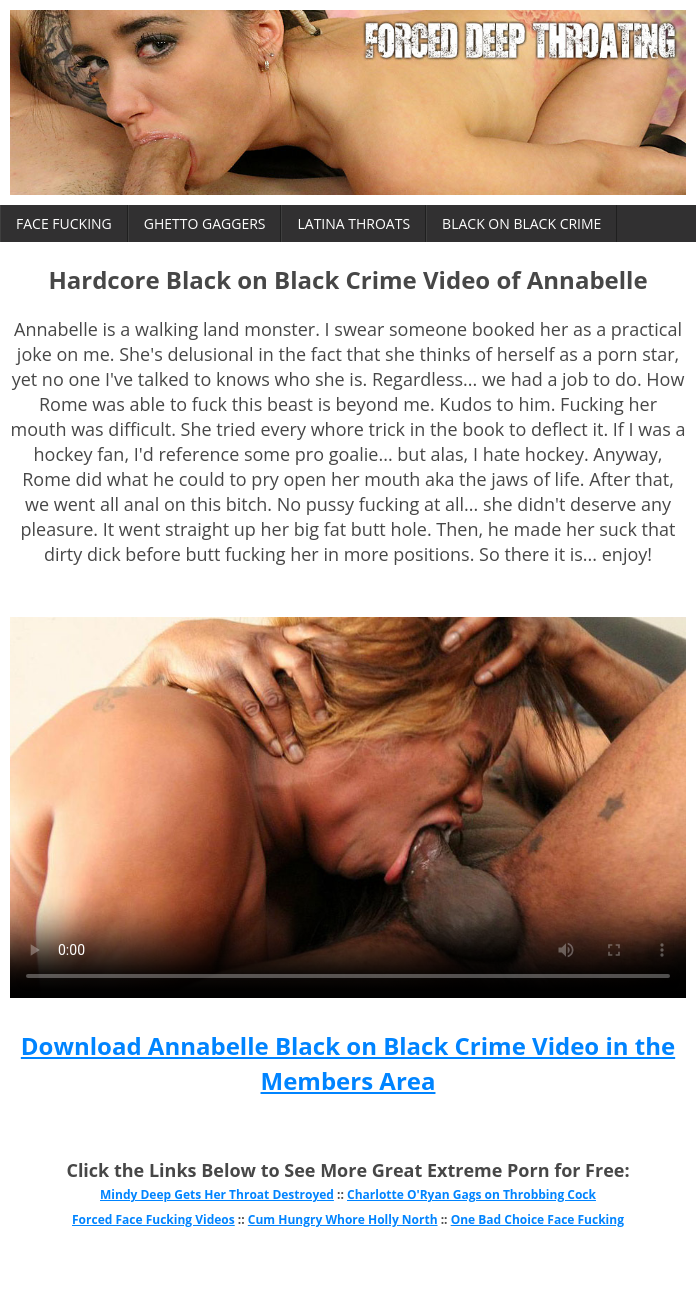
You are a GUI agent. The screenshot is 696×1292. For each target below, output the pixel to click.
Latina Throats (353, 223)
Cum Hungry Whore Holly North (343, 1219)
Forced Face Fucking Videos (153, 1219)
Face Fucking (64, 223)
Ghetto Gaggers (205, 223)
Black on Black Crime (521, 223)
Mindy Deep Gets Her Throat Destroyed (217, 1194)
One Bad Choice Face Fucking (537, 1219)
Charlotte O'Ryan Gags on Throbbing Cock (471, 1194)
